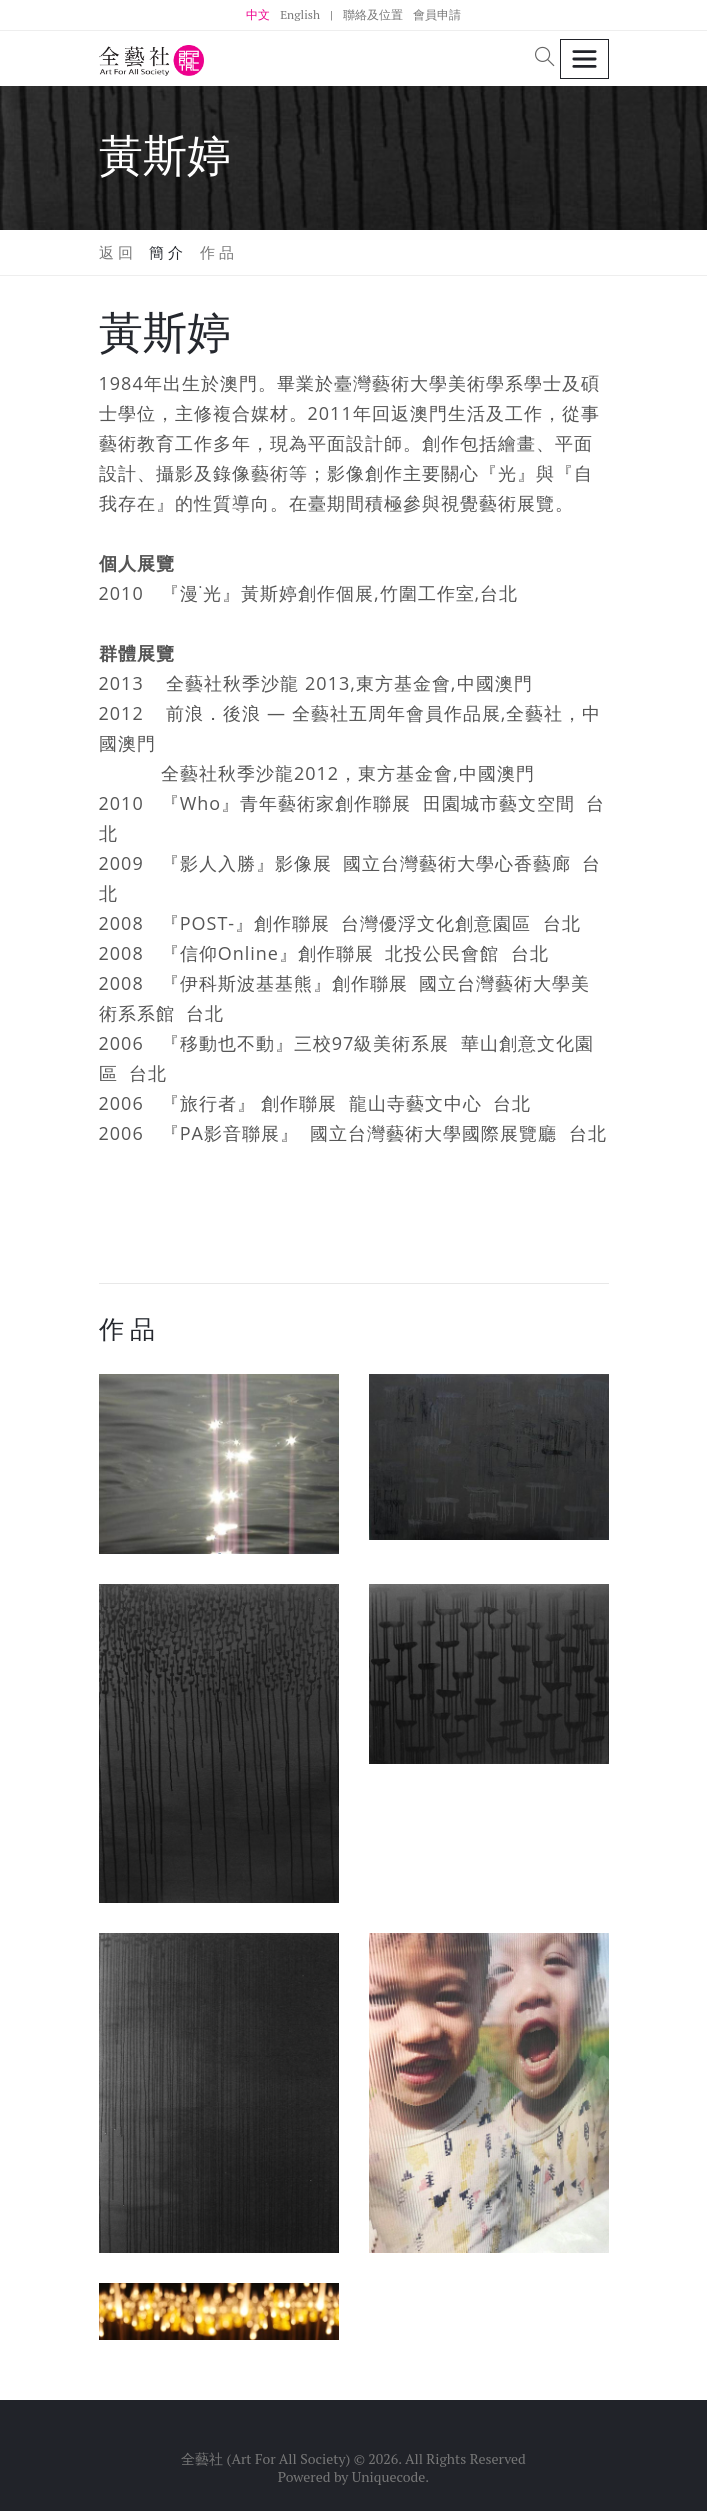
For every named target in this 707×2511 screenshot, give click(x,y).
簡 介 (166, 252)
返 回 (116, 252)
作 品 (217, 252)
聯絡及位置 (373, 14)
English (300, 14)
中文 (258, 14)
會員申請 (437, 14)
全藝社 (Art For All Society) (265, 2458)
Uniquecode (389, 2476)
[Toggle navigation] (584, 59)
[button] (545, 58)
